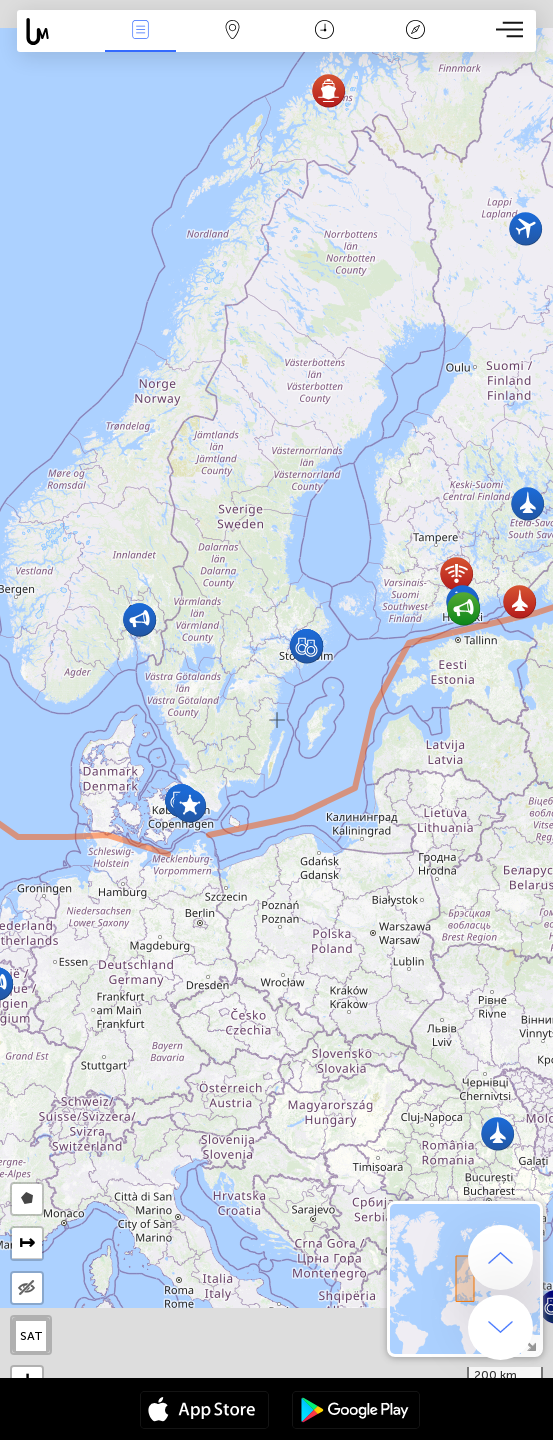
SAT (31, 1336)
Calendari (324, 31)
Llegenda (416, 31)
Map (232, 31)
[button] (519, 601)
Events (140, 31)
